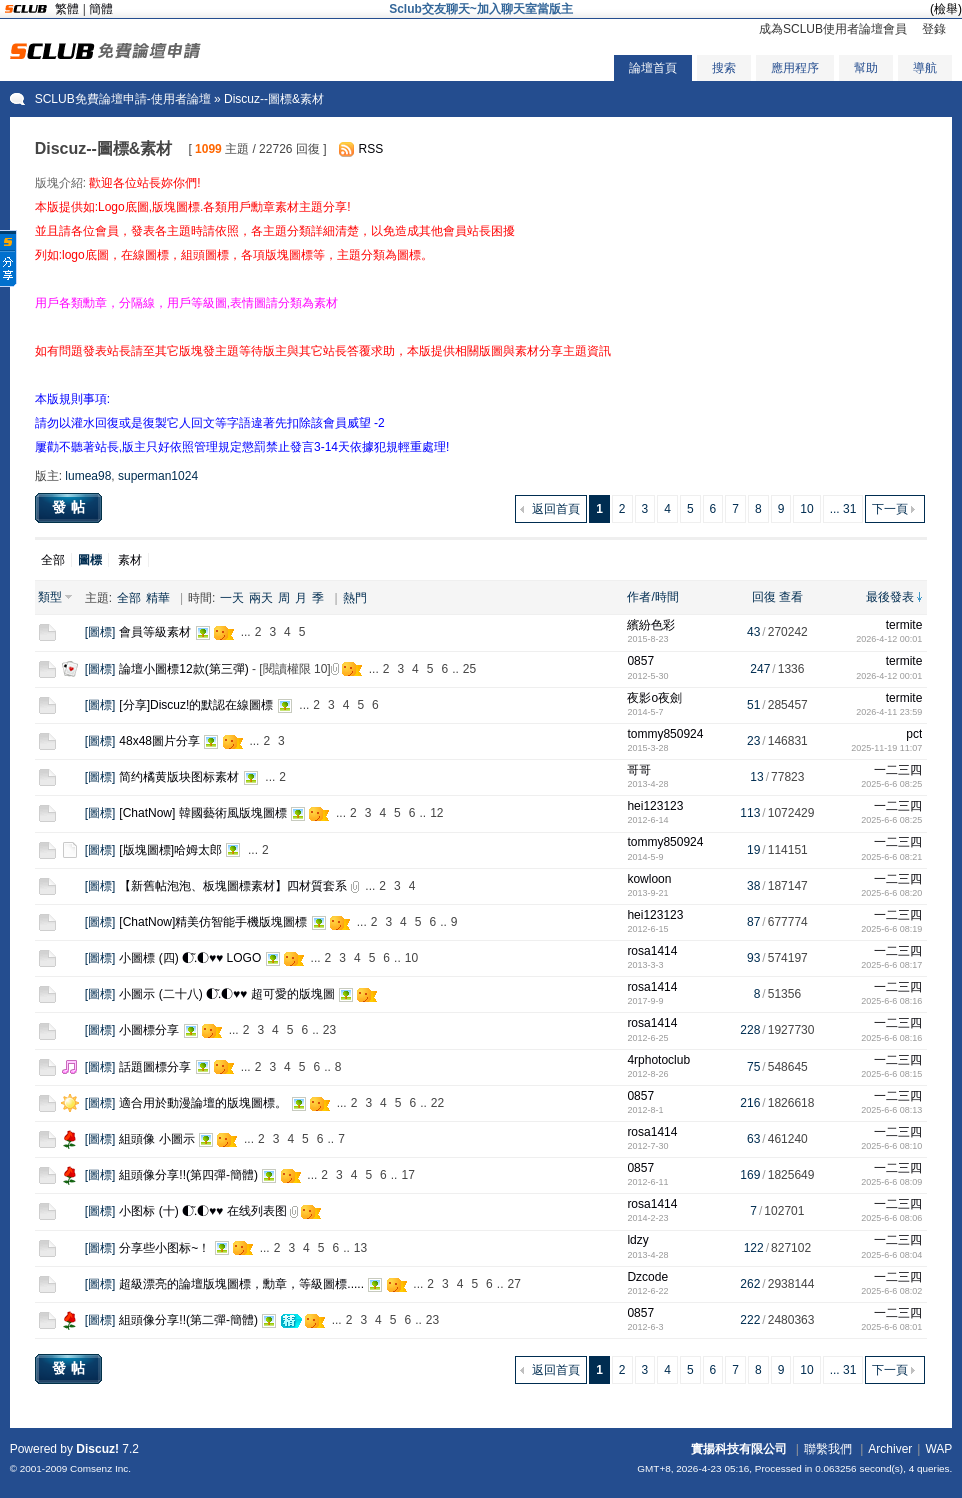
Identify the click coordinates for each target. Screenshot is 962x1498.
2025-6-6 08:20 (891, 893)
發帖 (71, 507)
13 (360, 1248)
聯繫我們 (828, 1449)
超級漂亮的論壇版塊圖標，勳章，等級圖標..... (241, 1284)
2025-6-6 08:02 (891, 1291)
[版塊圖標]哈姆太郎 (170, 850)
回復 (764, 597)
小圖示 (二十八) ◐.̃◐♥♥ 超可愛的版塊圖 (226, 994)
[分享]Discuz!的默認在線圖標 (196, 705)
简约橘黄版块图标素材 (179, 777)
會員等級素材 (155, 632)
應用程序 (795, 68)
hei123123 (655, 806)
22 (437, 1103)
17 (407, 1175)
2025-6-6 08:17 (891, 965)
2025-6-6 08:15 (891, 1074)
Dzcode (647, 1277)
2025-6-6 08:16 (891, 1001)
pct (914, 734)
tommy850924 (665, 734)
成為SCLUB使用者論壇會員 (833, 29)
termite (904, 625)
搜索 (724, 68)
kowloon (649, 879)
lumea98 (88, 476)
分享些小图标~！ (164, 1248)
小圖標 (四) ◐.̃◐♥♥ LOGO (190, 958)
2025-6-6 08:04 (891, 1255)
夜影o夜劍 (654, 698)
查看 (791, 597)
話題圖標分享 (155, 1067)
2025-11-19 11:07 (886, 748)
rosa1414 (652, 951)
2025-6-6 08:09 (891, 1182)
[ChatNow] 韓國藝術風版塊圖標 (202, 813)
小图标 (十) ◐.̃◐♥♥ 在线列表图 (202, 1211)
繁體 (67, 9)
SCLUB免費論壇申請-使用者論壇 (123, 99)
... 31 (843, 509)
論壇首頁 (653, 68)
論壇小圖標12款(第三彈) (183, 669)
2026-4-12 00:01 (889, 639)
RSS (371, 149)
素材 (130, 560)
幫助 (866, 68)
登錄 (934, 29)
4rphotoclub (658, 1060)
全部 (53, 560)
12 (436, 813)
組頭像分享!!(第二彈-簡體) (188, 1320)
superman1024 (158, 476)
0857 (640, 661)
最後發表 (890, 597)
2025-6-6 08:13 (891, 1110)
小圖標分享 (149, 1030)
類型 (50, 597)
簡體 (101, 9)
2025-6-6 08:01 (891, 1327)
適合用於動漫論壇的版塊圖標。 (203, 1103)
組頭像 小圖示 (156, 1139)
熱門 (355, 598)
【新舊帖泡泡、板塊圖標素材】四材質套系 (233, 886)
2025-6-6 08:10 (891, 1146)
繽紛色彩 (651, 625)
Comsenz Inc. (100, 1468)
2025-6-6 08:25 (891, 784)
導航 (925, 68)
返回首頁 (556, 509)
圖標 (100, 632)
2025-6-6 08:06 (891, 1218)
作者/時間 (652, 597)
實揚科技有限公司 (739, 1449)
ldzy (637, 1240)
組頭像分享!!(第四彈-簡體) (188, 1175)
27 (513, 1284)
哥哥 (639, 770)
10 (806, 509)
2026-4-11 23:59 (889, 712)
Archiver (890, 1449)
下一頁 (890, 509)
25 (469, 669)
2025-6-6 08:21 (891, 857)
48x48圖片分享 (159, 741)
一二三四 (898, 770)
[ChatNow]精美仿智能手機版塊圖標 (213, 922)
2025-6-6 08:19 (891, 929)
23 (329, 1030)
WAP (938, 1449)
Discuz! (97, 1449)
